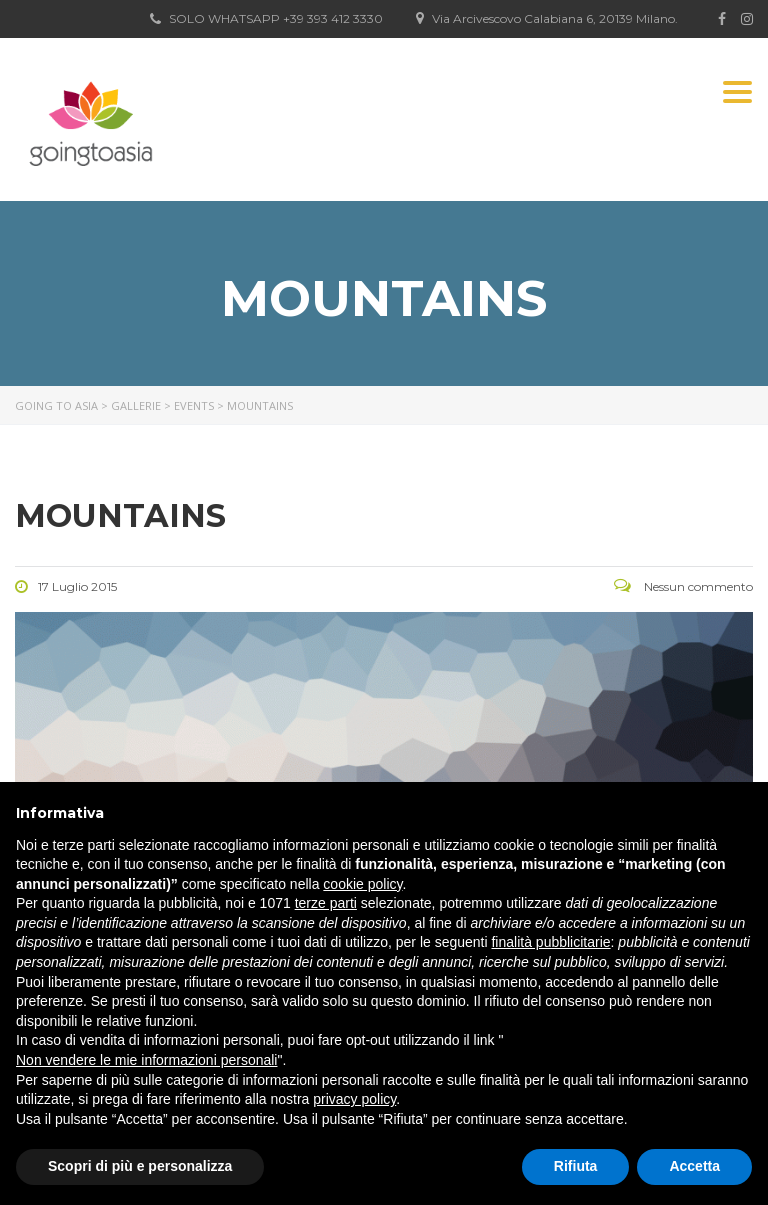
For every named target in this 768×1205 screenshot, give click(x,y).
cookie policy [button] (362, 884)
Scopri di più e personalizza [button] (140, 1166)
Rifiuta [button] (576, 1166)
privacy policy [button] (354, 1099)
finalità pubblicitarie (550, 942)
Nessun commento (683, 586)
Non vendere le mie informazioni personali (146, 1060)
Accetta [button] (694, 1166)
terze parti (326, 903)
